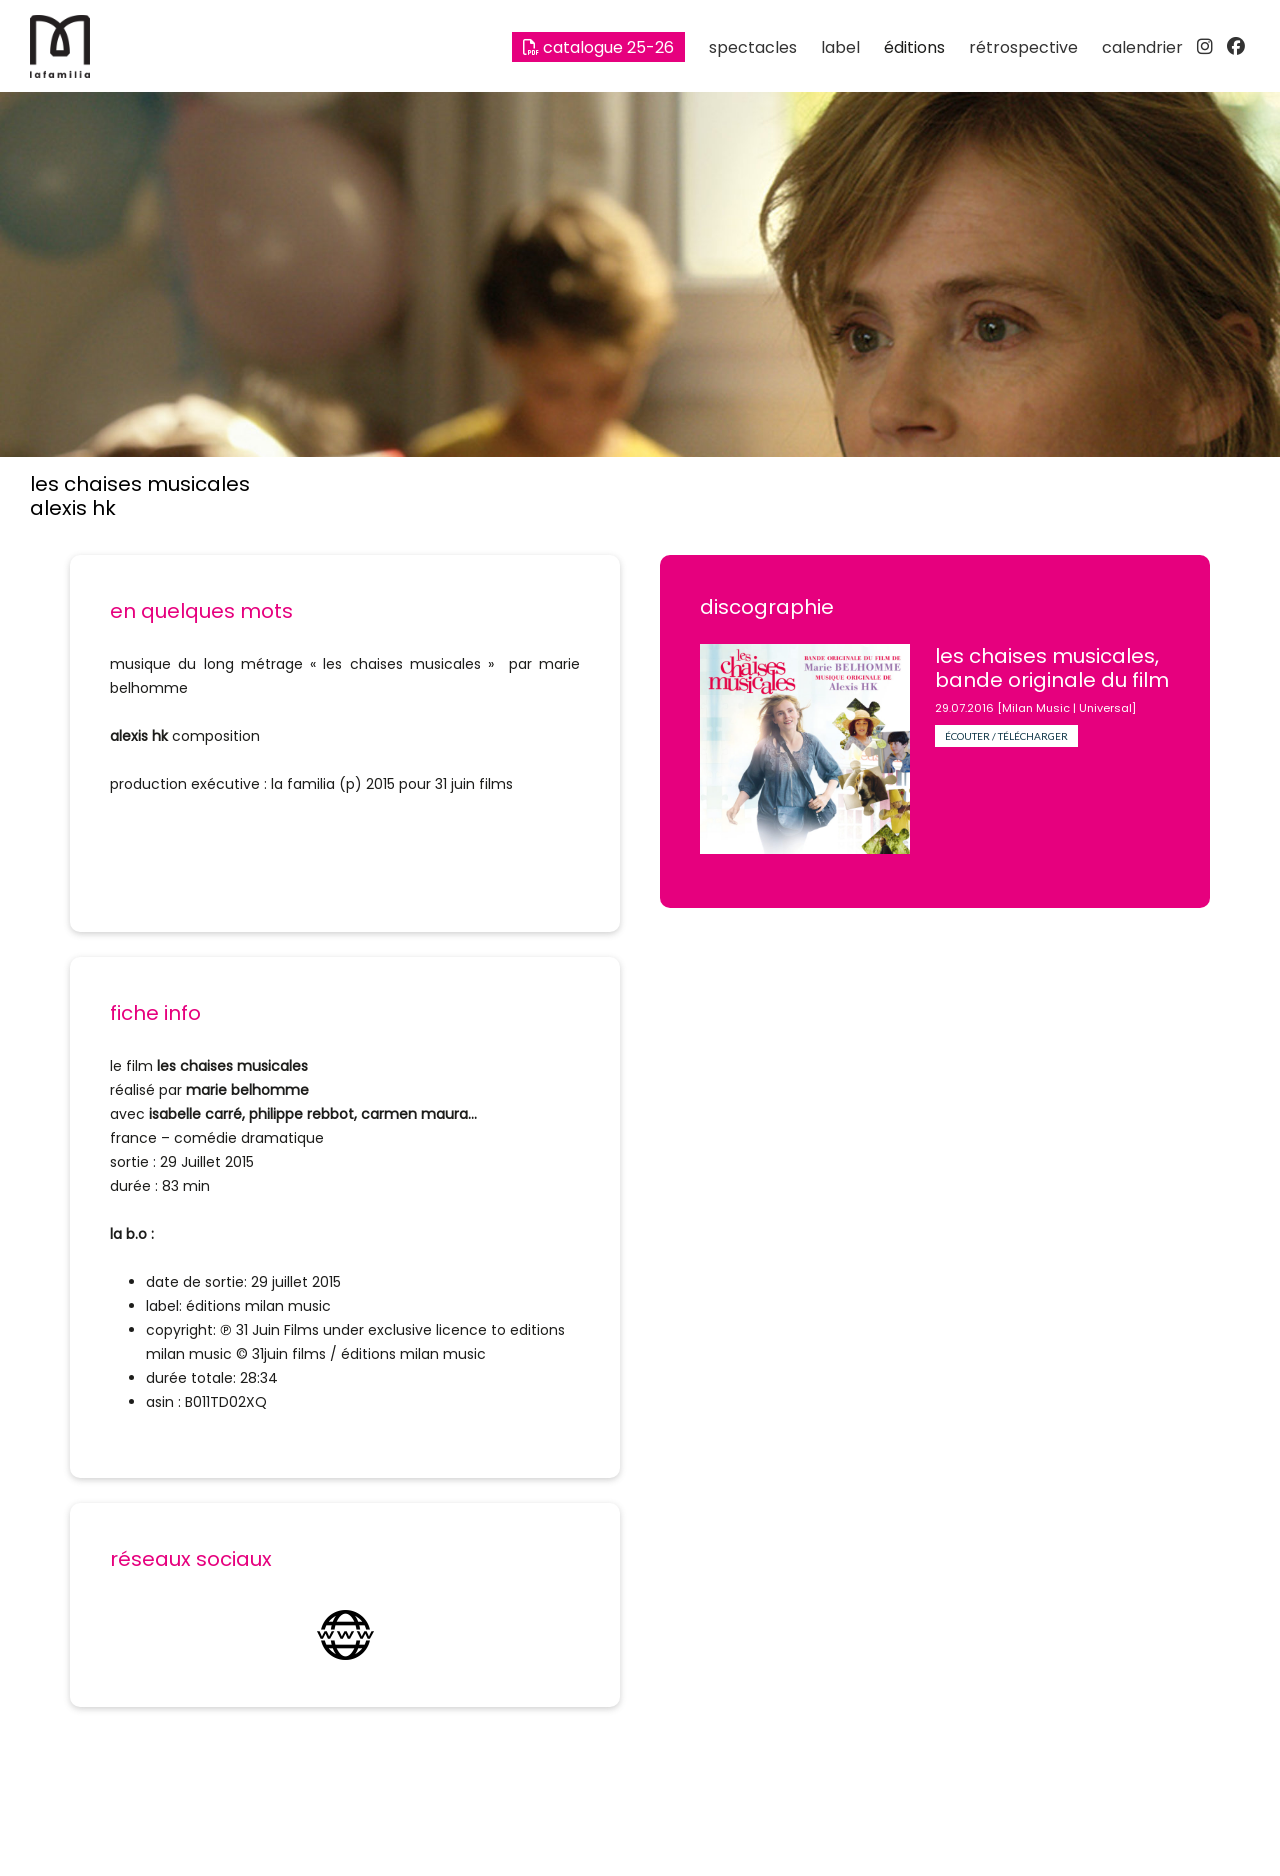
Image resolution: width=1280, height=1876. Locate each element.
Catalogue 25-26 (598, 47)
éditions (914, 47)
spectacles (753, 47)
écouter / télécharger (1006, 736)
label (840, 47)
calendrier (1142, 47)
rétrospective (1023, 47)
